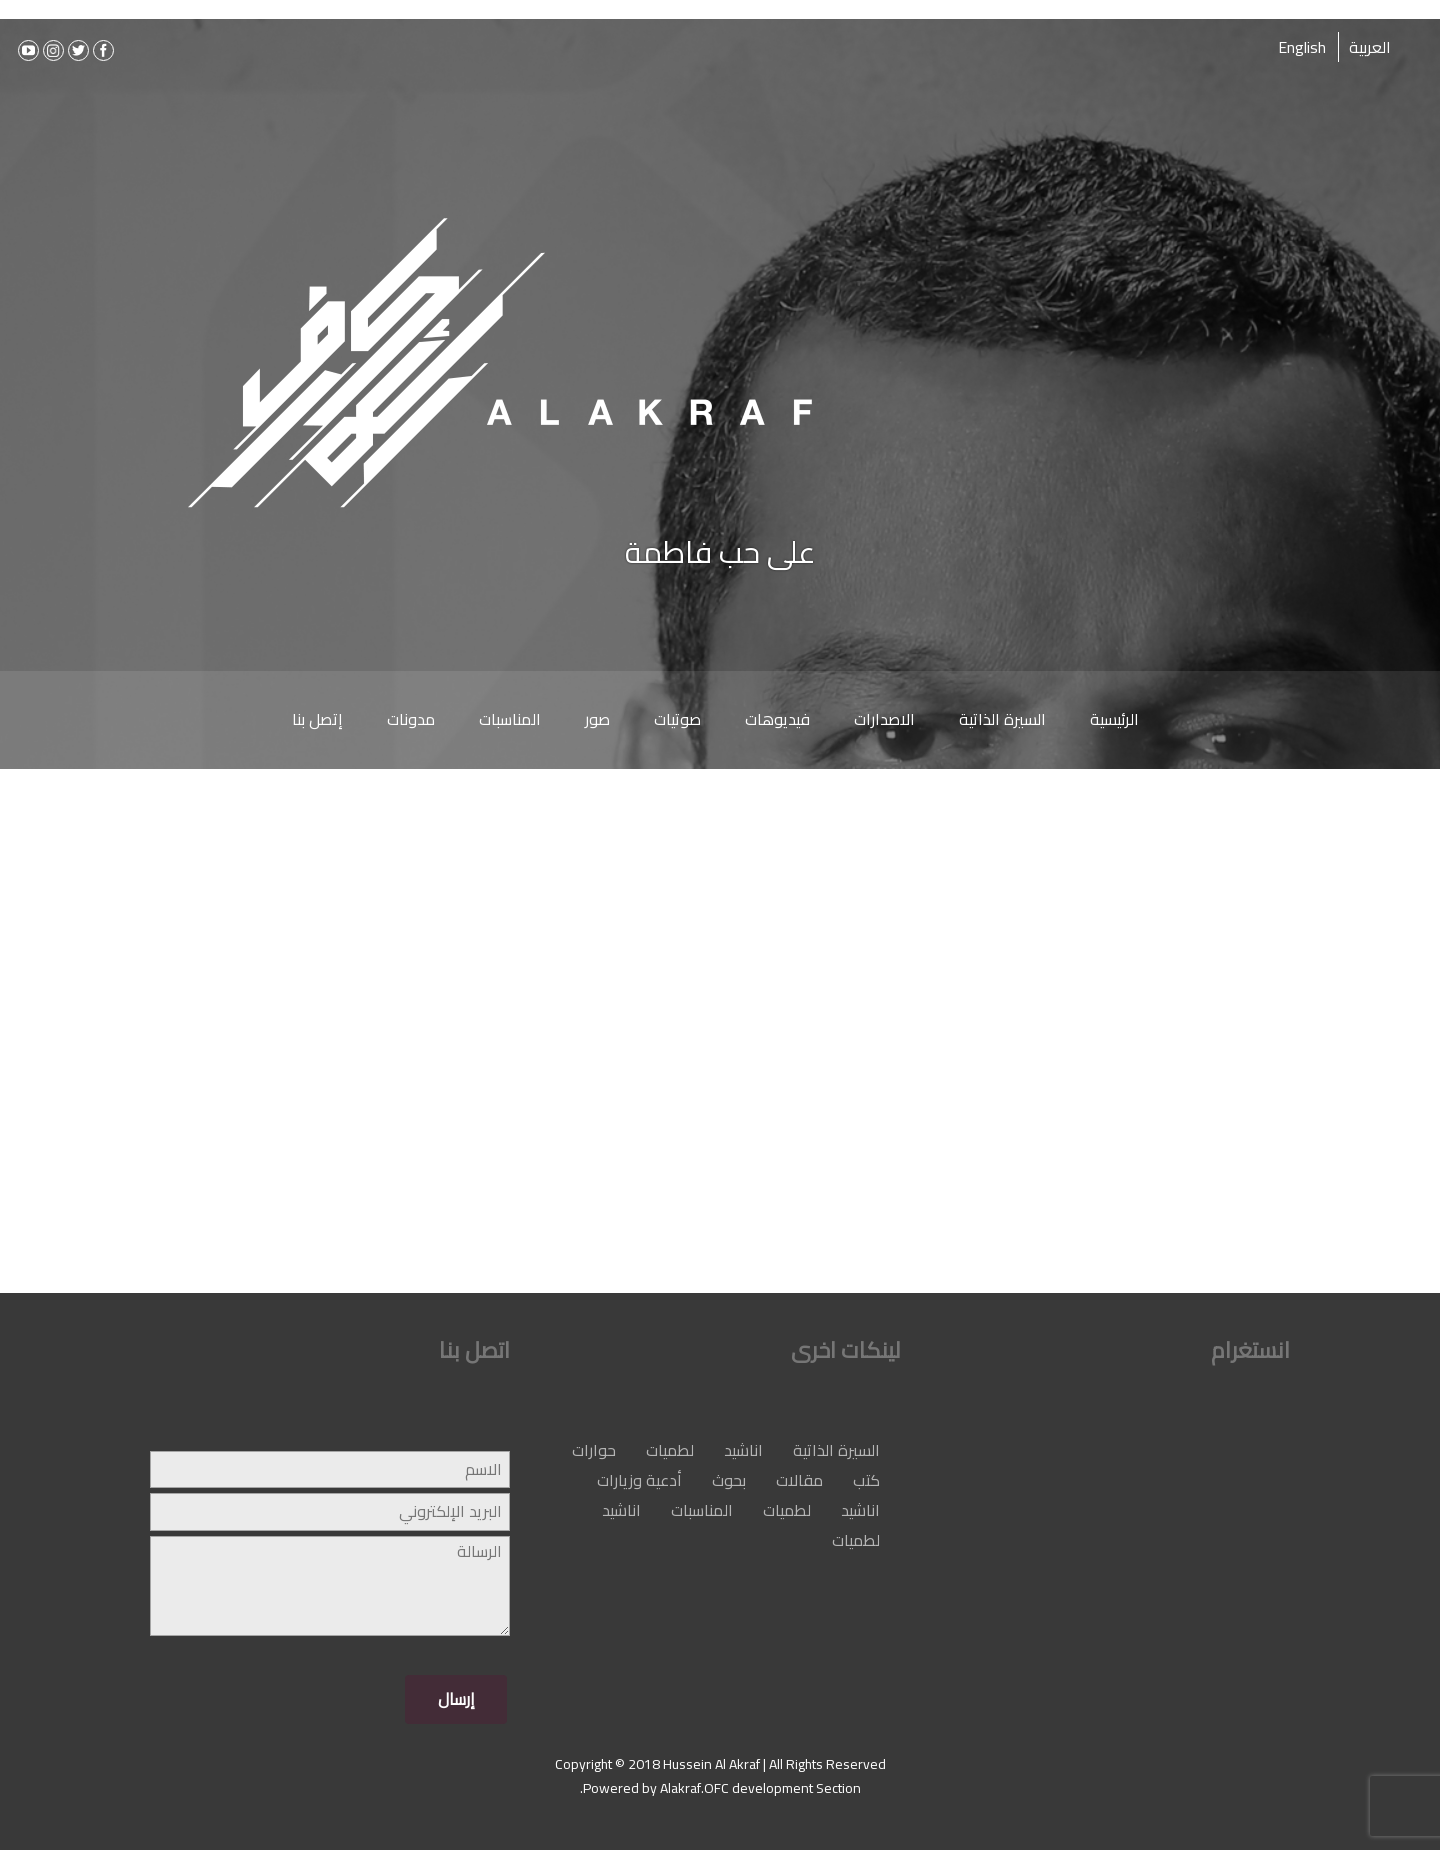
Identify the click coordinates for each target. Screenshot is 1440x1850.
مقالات (799, 1480)
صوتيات (677, 719)
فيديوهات (777, 719)
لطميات (670, 1450)
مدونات (411, 719)
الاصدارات (884, 719)
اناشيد (743, 1450)
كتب (866, 1480)
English (1302, 47)
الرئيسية (1114, 719)
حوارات (594, 1450)
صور (597, 719)
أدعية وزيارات (639, 1480)
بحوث (729, 1480)
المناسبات (510, 719)
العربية (1370, 47)
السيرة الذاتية (1002, 719)
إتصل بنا (317, 719)
